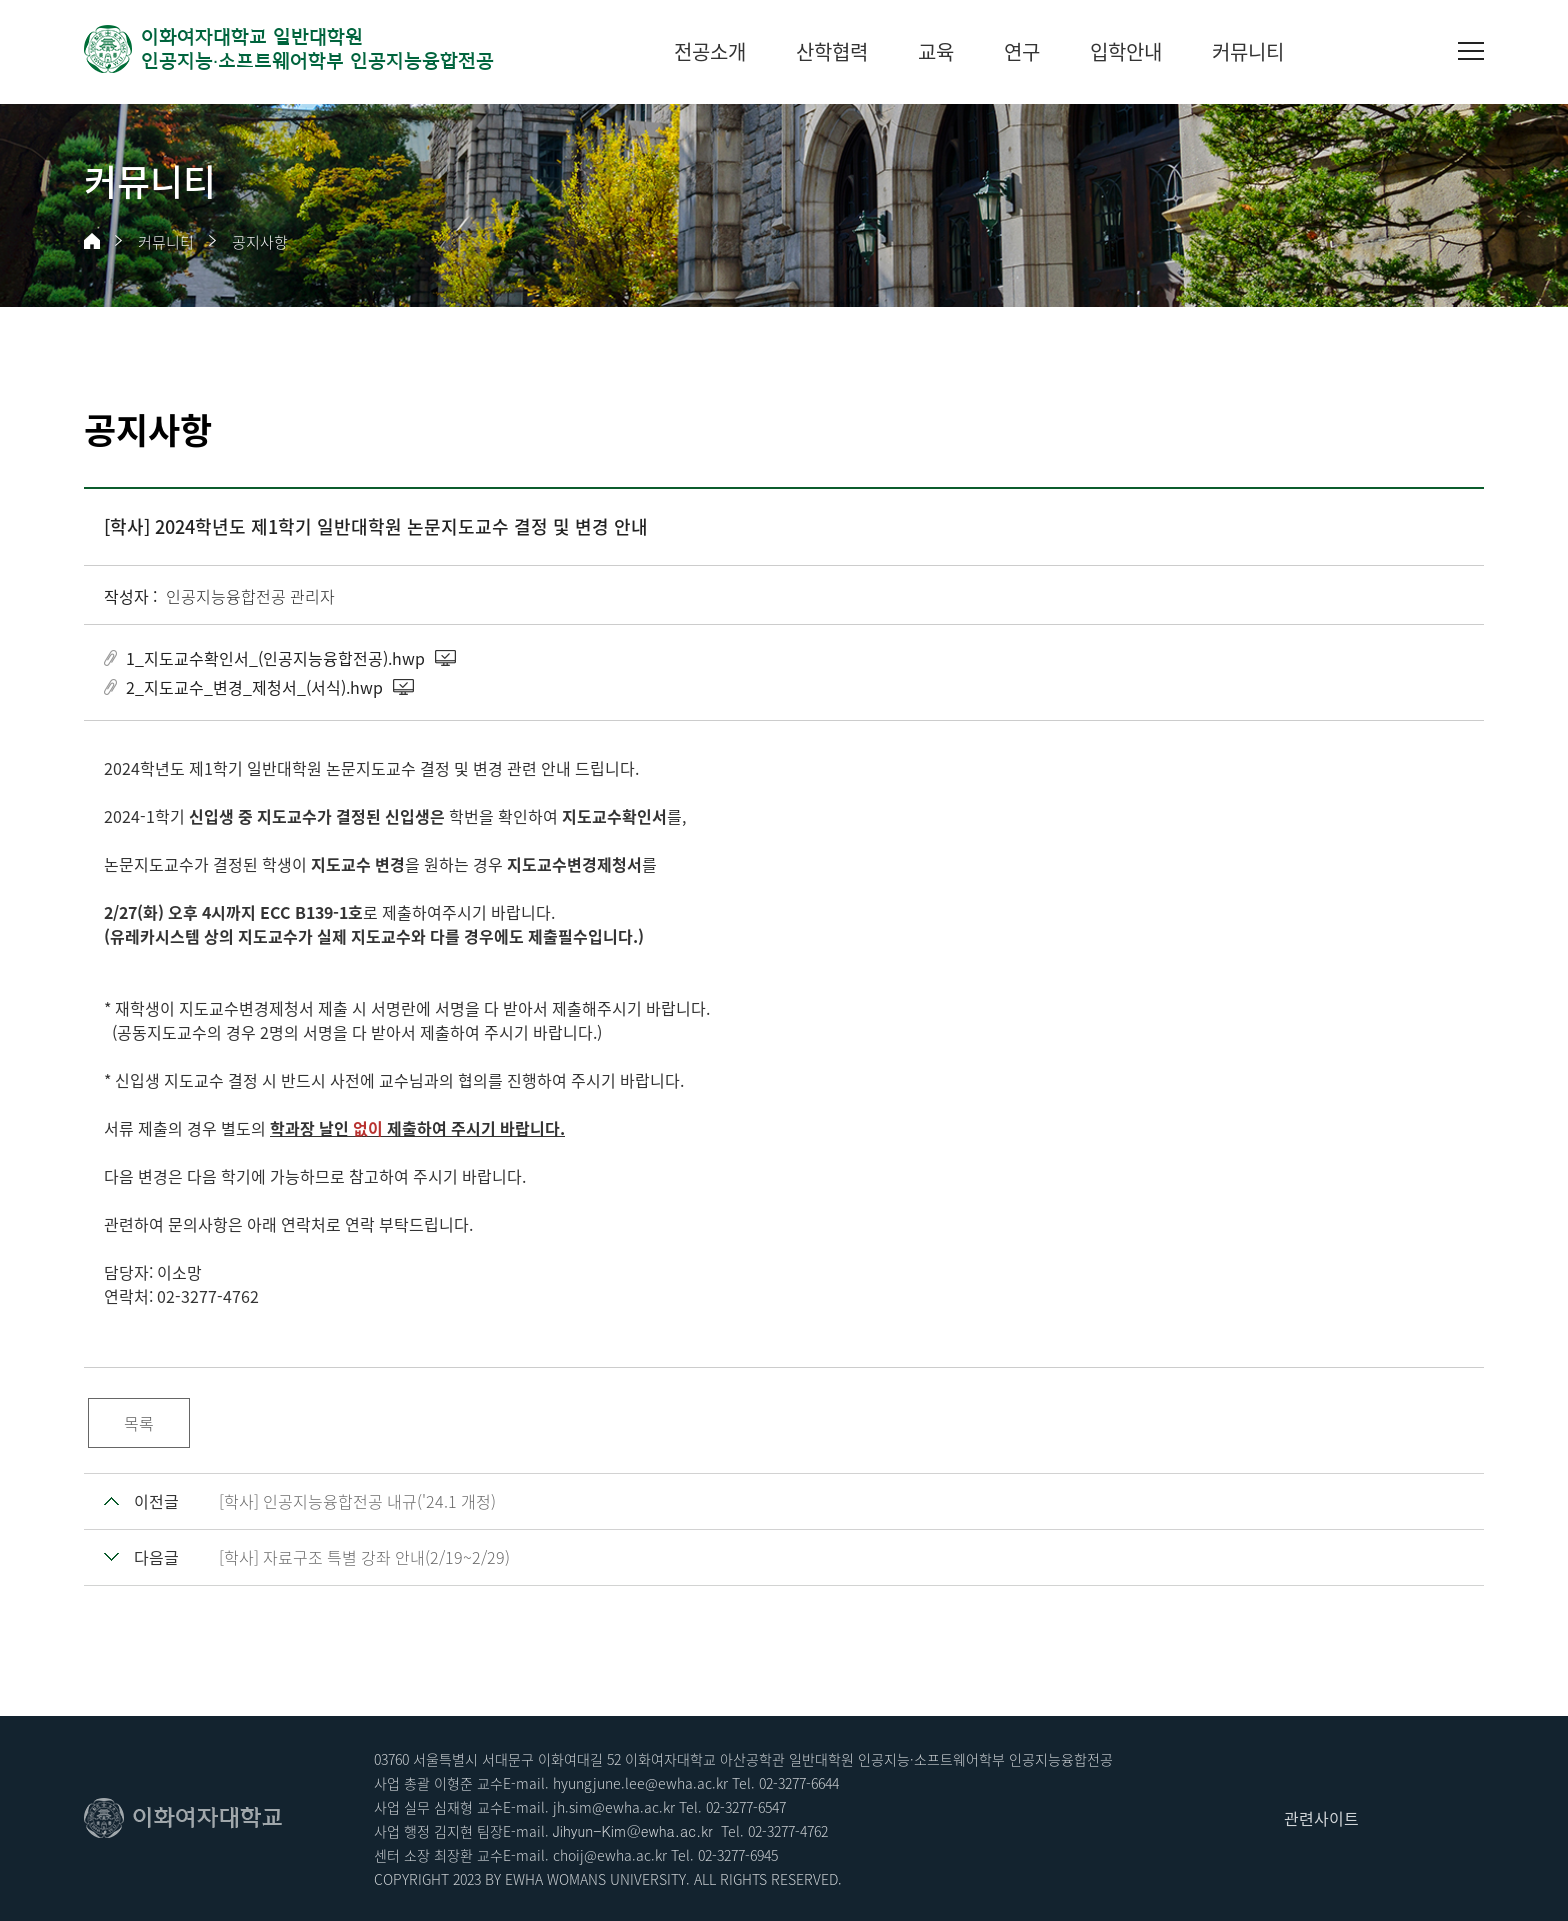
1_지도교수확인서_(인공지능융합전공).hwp (275, 658)
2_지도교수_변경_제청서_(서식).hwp (254, 687)
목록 (139, 1423)
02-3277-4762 (788, 1831)
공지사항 (260, 242)
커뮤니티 (166, 242)
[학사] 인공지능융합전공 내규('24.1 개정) (357, 1501)
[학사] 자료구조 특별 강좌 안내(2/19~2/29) (364, 1557)
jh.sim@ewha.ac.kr (614, 1807)
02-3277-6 (727, 1855)
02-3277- (785, 1783)
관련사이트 (1321, 1818)
